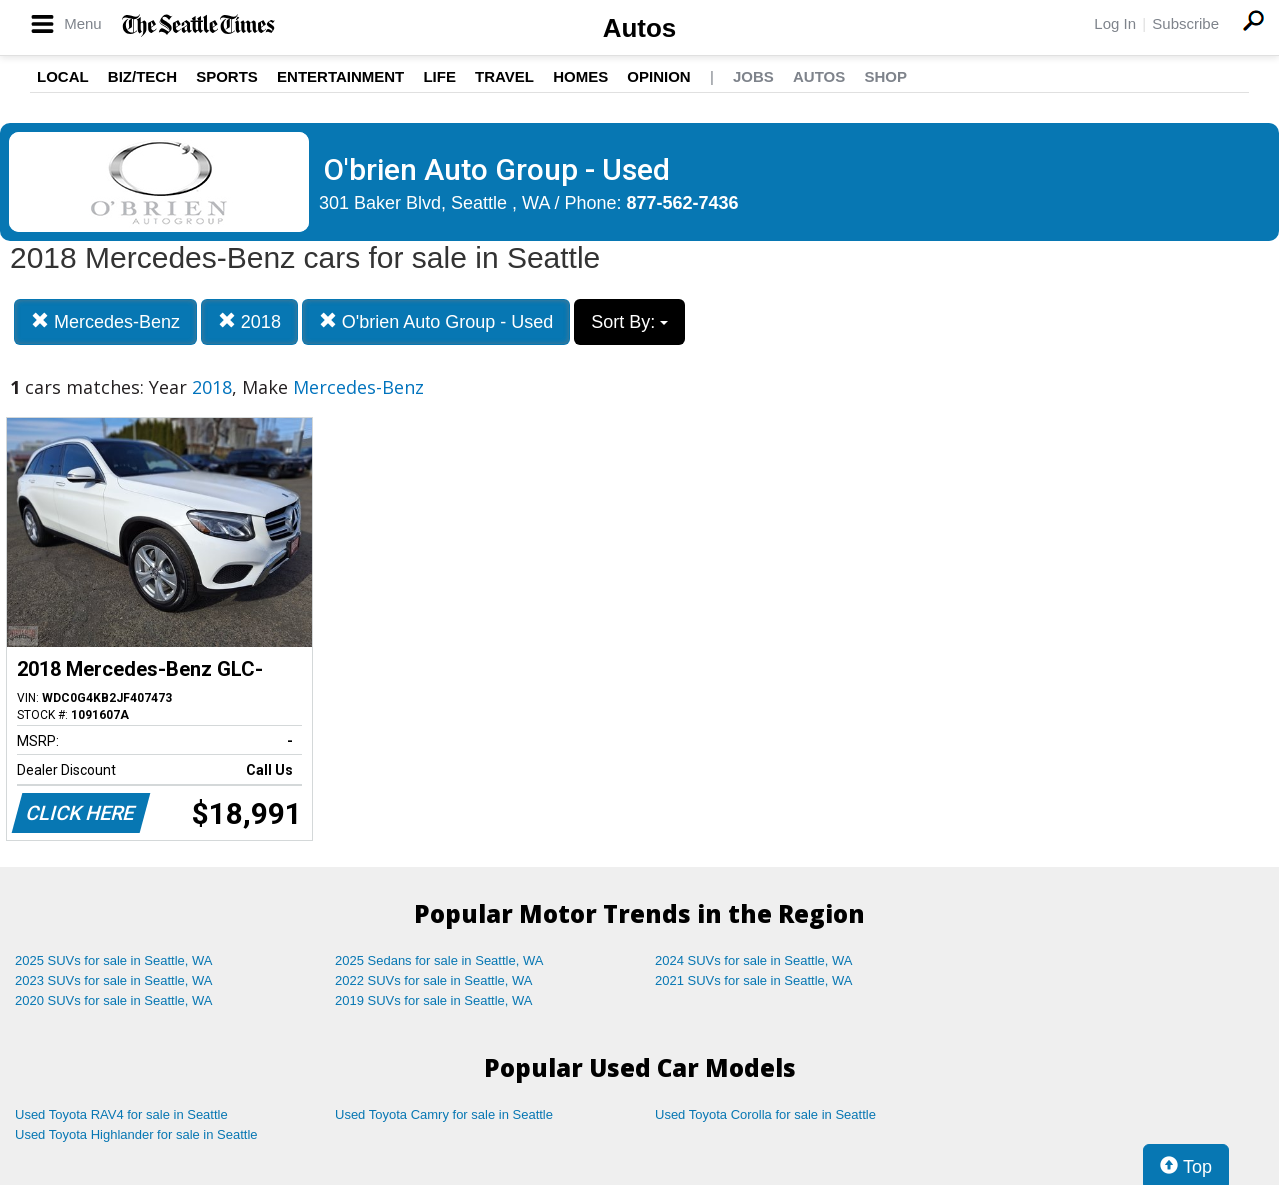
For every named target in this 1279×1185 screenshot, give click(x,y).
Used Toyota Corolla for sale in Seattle (765, 1114)
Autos (640, 28)
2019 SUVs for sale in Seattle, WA (434, 1000)
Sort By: (629, 322)
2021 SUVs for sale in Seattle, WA (754, 980)
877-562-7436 (683, 203)
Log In (1115, 23)
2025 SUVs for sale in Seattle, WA (114, 960)
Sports (227, 76)
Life (439, 76)
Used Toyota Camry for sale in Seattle (444, 1114)
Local (63, 76)
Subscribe (1185, 23)
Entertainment (340, 76)
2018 (249, 321)
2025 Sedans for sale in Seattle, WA (439, 960)
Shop (885, 76)
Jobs (753, 76)
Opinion (658, 76)
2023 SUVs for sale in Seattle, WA (114, 980)
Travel (504, 76)
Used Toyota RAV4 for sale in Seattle (121, 1114)
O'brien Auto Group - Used (436, 321)
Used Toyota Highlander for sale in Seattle (136, 1134)
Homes (580, 76)
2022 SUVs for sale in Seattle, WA (434, 980)
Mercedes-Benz (105, 321)
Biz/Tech (142, 76)
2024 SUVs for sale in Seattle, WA (754, 960)
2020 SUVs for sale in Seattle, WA (114, 1000)
